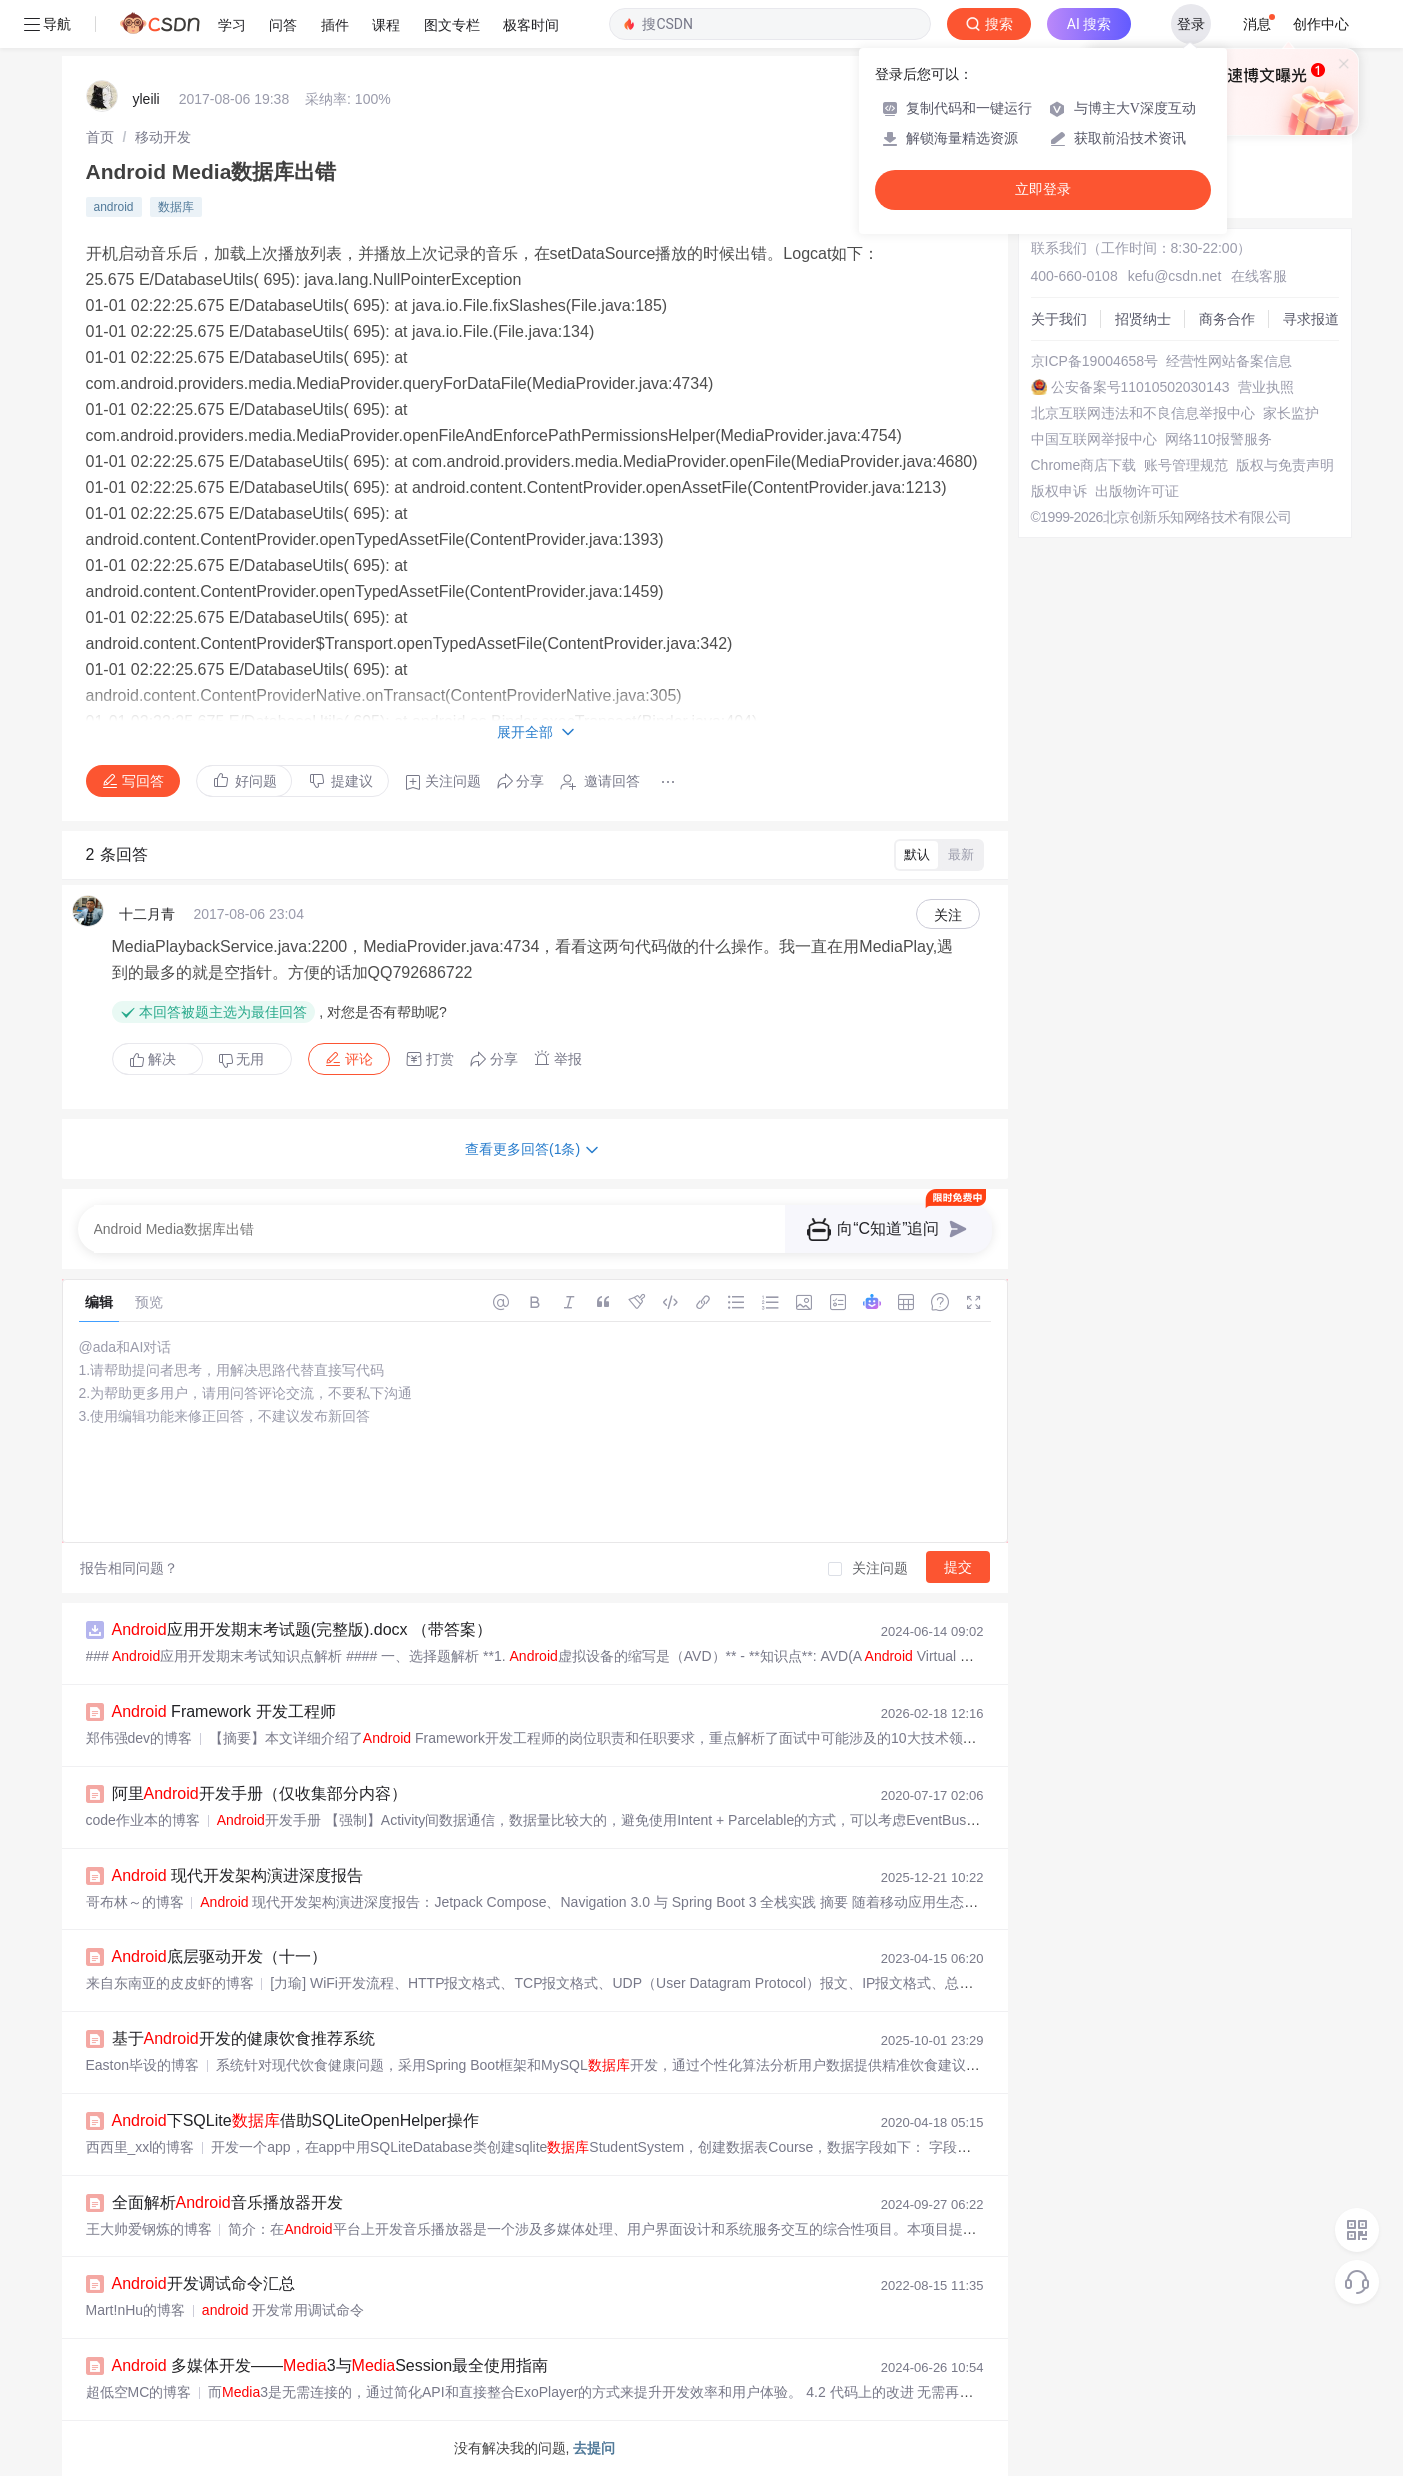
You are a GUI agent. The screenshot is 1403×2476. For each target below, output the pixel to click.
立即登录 (1043, 189)
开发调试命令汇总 (203, 2283)
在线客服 (1259, 276)
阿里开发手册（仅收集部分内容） (259, 1793)
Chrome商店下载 (1084, 465)
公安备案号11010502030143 (1140, 387)
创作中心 (1321, 24)
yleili (146, 99)
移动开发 (163, 137)
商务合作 (1227, 319)
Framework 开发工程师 (224, 1711)
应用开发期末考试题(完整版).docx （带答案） (302, 1629)
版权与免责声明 (1285, 465)
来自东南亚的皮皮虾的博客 (170, 1983)
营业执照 (1266, 387)
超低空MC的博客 (139, 2392)
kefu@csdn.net (1175, 276)
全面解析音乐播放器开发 (227, 2202)
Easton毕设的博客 (143, 2065)
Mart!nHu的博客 (136, 2310)
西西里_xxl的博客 (140, 2147)
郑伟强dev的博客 (139, 1738)
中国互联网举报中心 (1094, 439)
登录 (1191, 24)
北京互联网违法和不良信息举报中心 (1143, 413)
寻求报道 (1311, 319)
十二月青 (147, 914)
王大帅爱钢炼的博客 (149, 2229)
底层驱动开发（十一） (219, 1956)
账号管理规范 (1186, 465)
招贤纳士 (1143, 319)
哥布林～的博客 (135, 1902)
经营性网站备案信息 (1229, 361)
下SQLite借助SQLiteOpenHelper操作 (295, 2120)
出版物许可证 (1137, 491)
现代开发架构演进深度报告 (238, 1875)
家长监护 (1291, 413)
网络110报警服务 (1218, 439)
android (114, 207)
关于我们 (1059, 319)
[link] (100, 137)
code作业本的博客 (143, 1820)
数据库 (176, 207)
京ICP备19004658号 (1095, 361)
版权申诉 (1059, 491)
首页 (100, 137)
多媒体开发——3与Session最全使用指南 (330, 2365)
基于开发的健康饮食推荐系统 (243, 2038)
